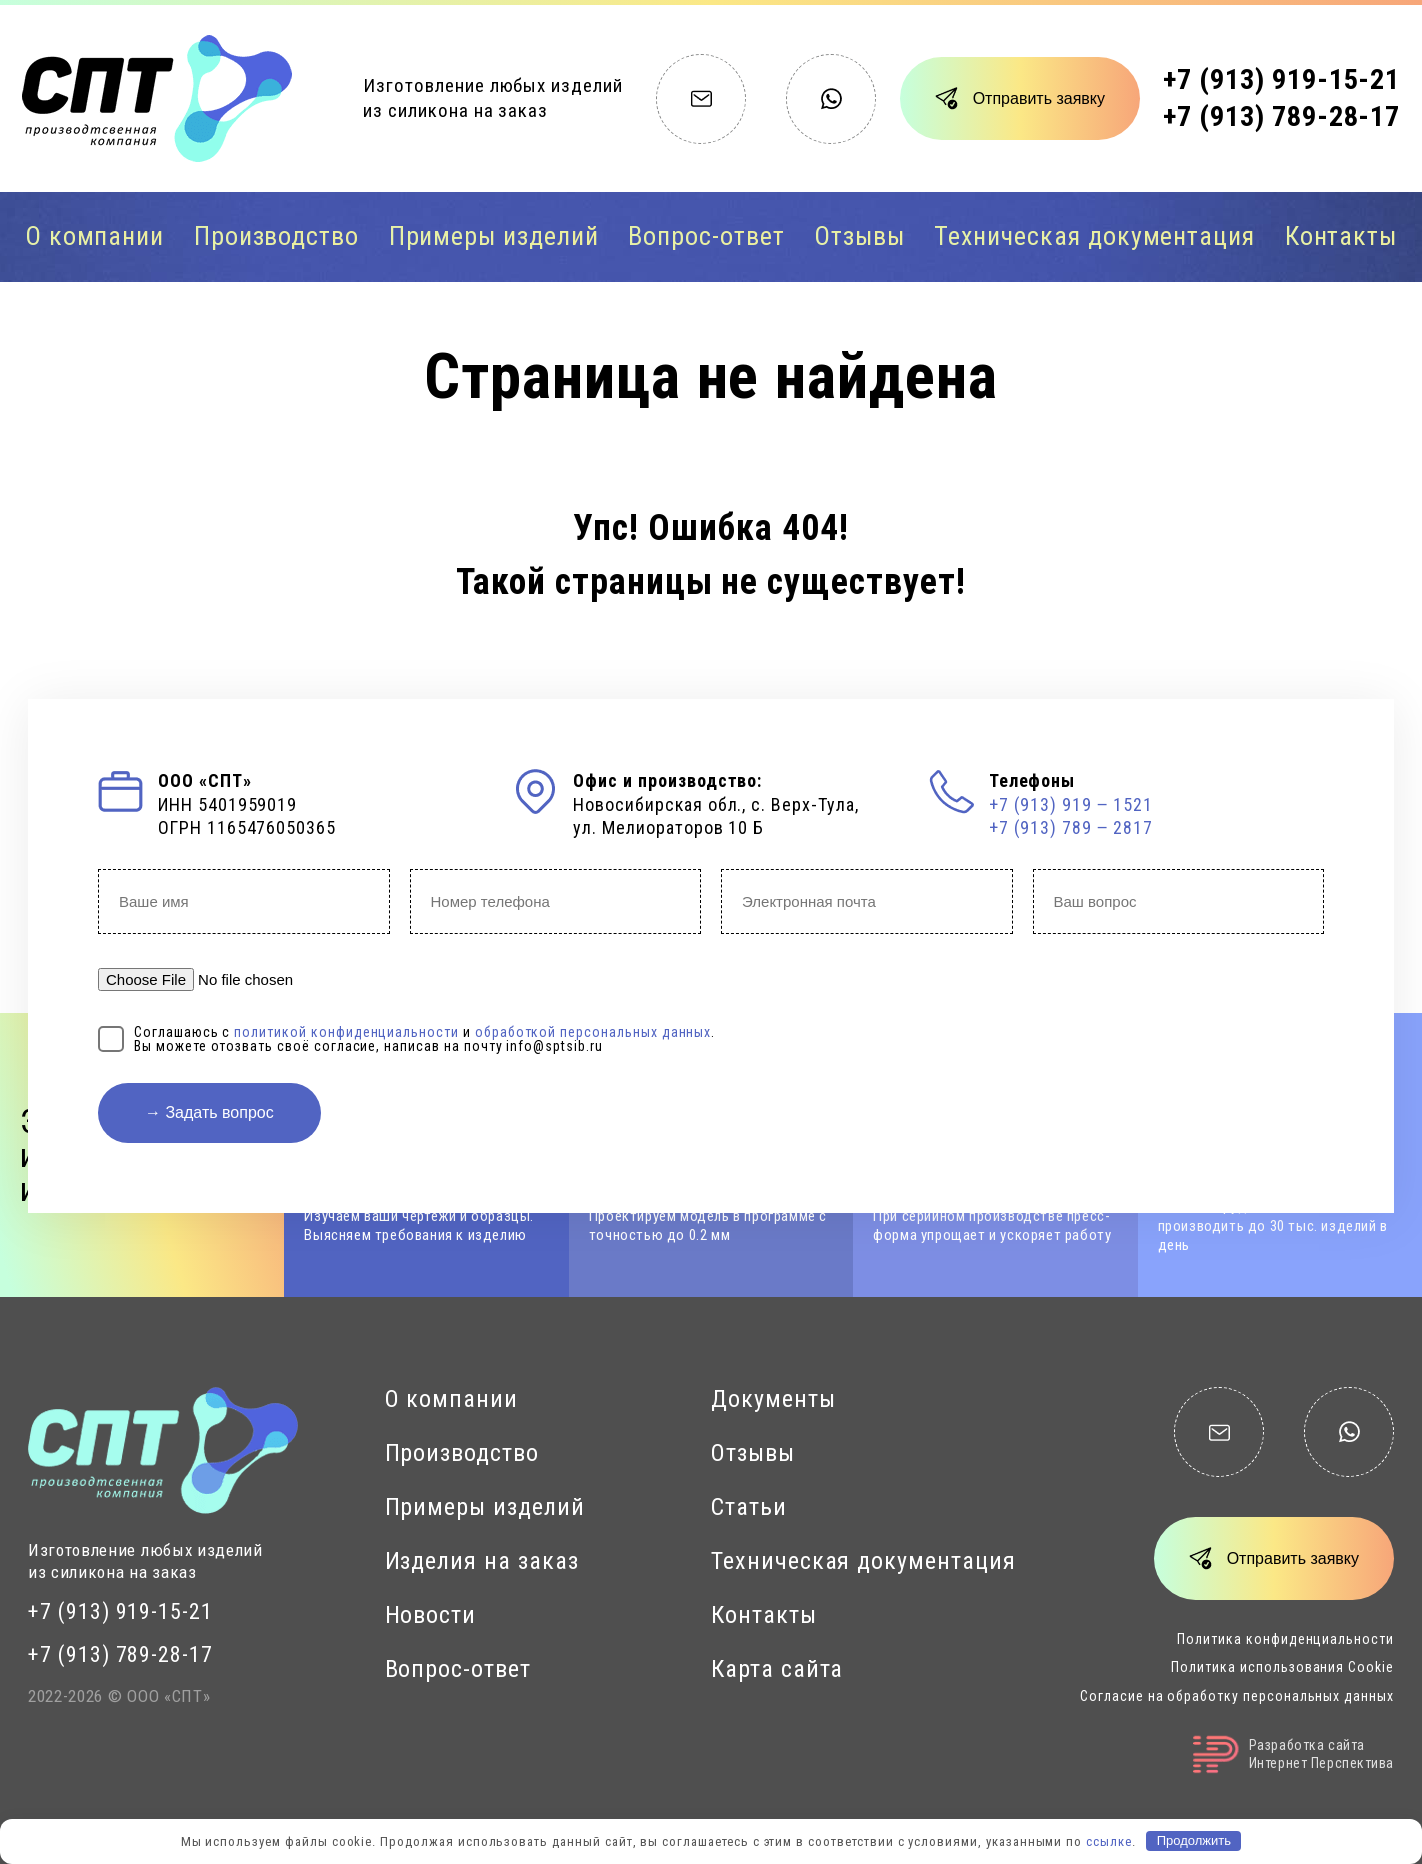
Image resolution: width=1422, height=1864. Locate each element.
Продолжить (1194, 1840)
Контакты (1341, 236)
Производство (276, 236)
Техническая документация (1094, 236)
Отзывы (859, 236)
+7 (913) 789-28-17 (1281, 116)
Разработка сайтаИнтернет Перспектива (1293, 1754)
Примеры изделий (494, 236)
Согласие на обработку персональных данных (1237, 1696)
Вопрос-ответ (706, 236)
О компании (95, 236)
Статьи (749, 1507)
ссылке (1109, 1840)
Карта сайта (777, 1669)
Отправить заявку (1039, 98)
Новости (431, 1615)
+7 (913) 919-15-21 (1281, 79)
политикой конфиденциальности (346, 1032)
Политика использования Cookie (1282, 1667)
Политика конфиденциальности (1285, 1639)
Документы (773, 1399)
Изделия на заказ (482, 1561)
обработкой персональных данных (593, 1032)
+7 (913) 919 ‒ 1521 (1071, 804)
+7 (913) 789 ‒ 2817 (1071, 827)
